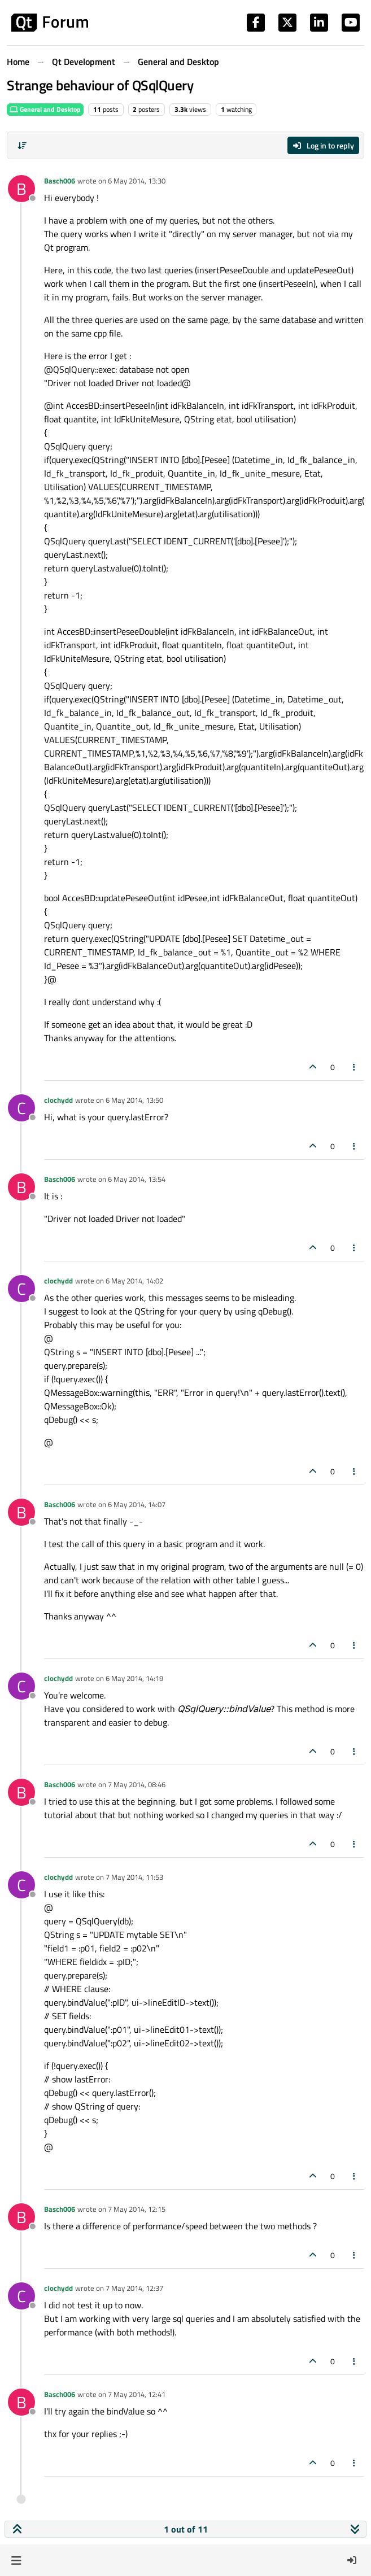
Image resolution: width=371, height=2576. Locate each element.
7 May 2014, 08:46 (136, 1784)
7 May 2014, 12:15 (136, 2209)
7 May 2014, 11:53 (134, 1877)
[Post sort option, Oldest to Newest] (22, 145)
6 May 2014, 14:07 (136, 1504)
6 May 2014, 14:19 (134, 1678)
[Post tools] (354, 1067)
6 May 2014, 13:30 (136, 180)
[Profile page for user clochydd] (21, 1107)
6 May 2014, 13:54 (136, 1179)
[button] (16, 2560)
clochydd (58, 1100)
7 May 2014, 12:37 (134, 2288)
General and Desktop (45, 109)
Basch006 (59, 180)
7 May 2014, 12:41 (136, 2394)
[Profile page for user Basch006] (21, 188)
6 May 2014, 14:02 (134, 1280)
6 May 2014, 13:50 (134, 1100)
